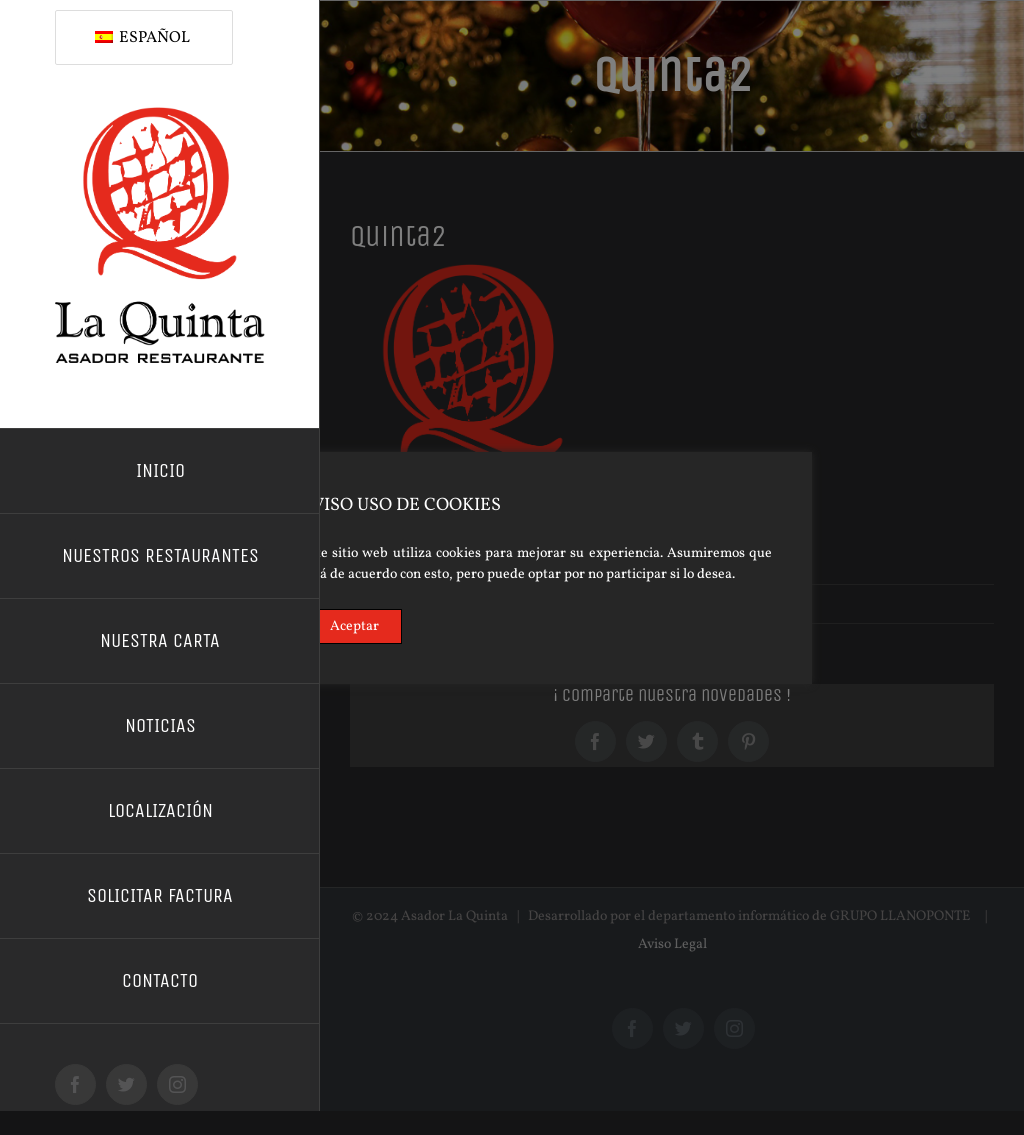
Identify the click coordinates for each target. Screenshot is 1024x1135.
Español (142, 38)
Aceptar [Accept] (354, 626)
